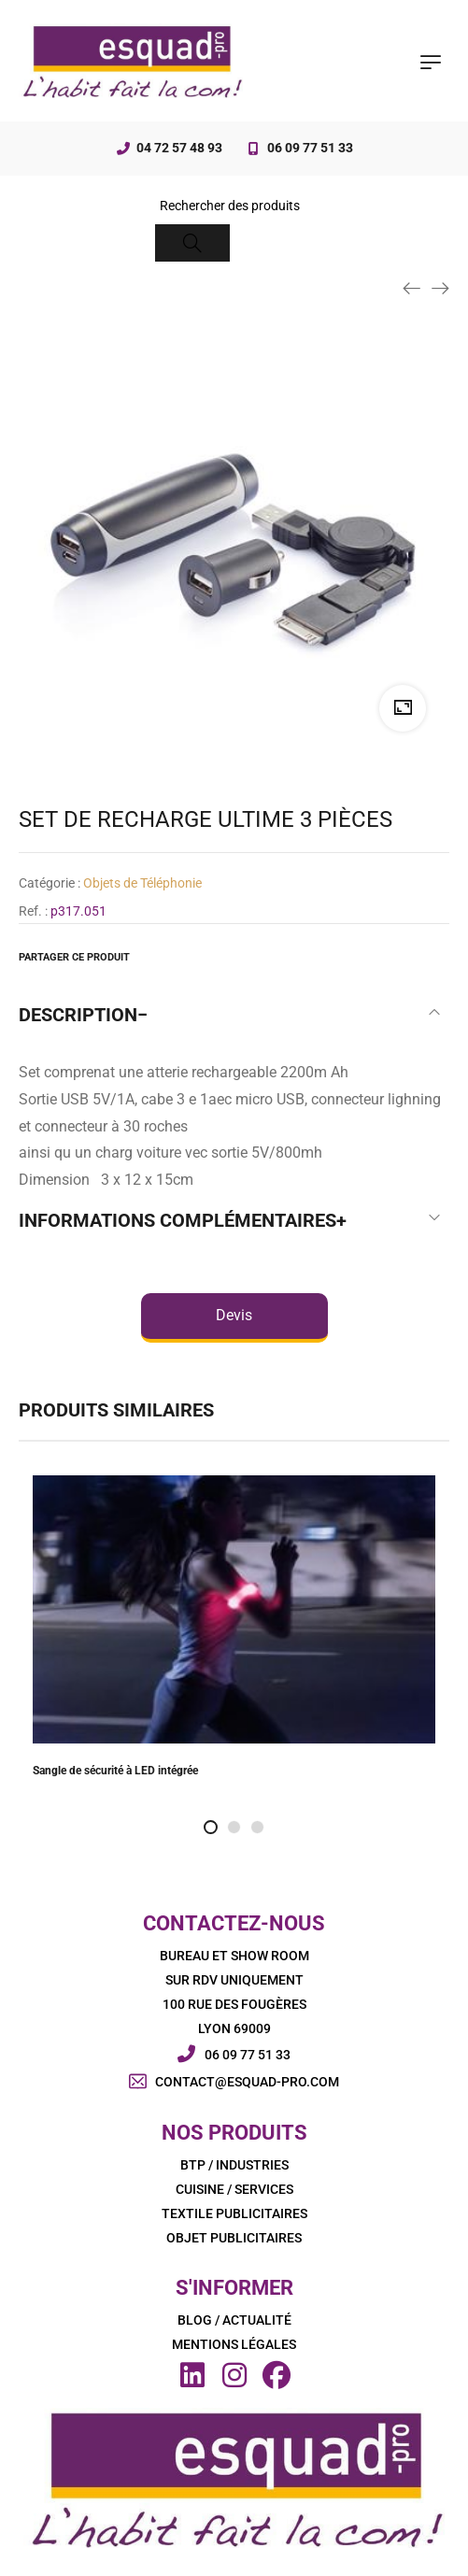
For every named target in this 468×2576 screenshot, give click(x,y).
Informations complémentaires (177, 1220)
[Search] (192, 243)
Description (78, 1014)
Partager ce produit (74, 957)
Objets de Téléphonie (142, 882)
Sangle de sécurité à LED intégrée (115, 1770)
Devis (234, 1315)
